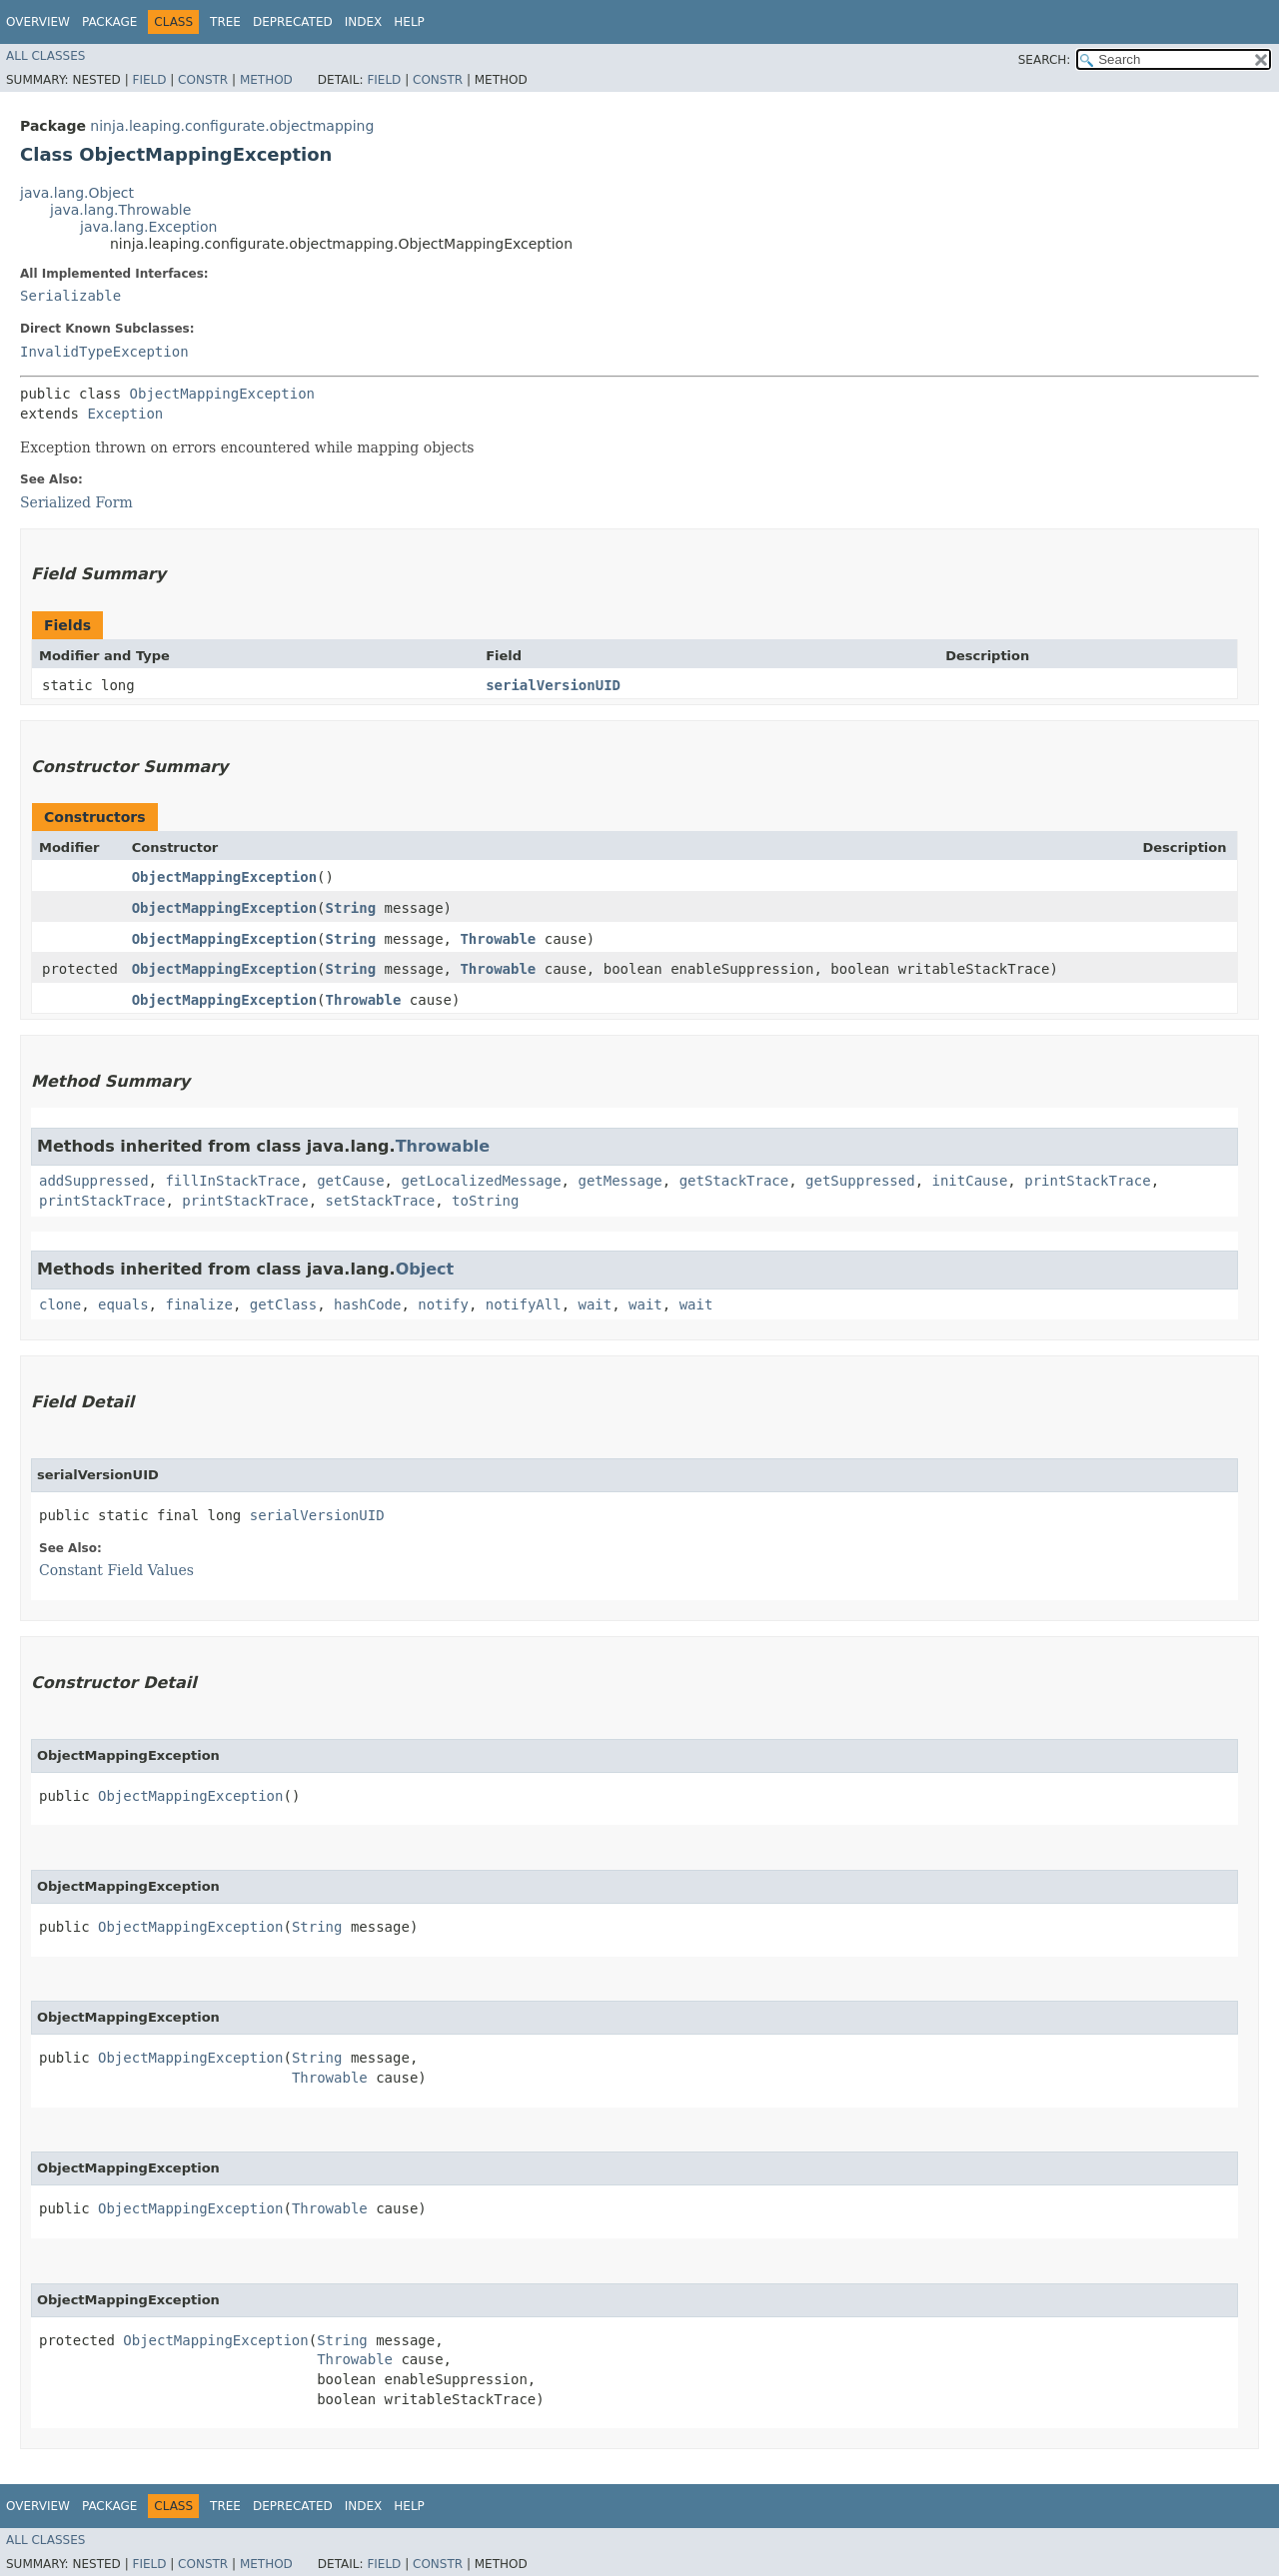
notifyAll (524, 1304)
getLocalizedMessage (481, 1181)
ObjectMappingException (222, 394)
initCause (970, 1181)
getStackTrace (734, 1181)
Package (109, 22)
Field (149, 80)
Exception (125, 414)
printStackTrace (1087, 1181)
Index (364, 22)
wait (596, 1304)
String (351, 908)
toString (485, 1201)
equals (123, 1304)
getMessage (619, 1181)
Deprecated (293, 22)
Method (266, 80)
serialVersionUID (553, 685)
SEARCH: (1044, 60)
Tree (225, 22)
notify (443, 1304)
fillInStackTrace (232, 1181)
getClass (283, 1304)
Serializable (70, 296)
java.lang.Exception (148, 227)
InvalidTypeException (104, 352)
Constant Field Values (116, 1570)
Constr (203, 80)
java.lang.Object (77, 193)
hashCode (367, 1304)
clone (60, 1304)
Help (409, 22)
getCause (350, 1181)
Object (425, 1269)
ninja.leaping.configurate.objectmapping (232, 126)
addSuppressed (94, 1181)
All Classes (45, 56)
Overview (38, 22)
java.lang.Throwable (120, 210)
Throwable (498, 939)
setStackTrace (381, 1201)
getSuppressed (860, 1181)
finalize (198, 1304)
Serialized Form (76, 502)
